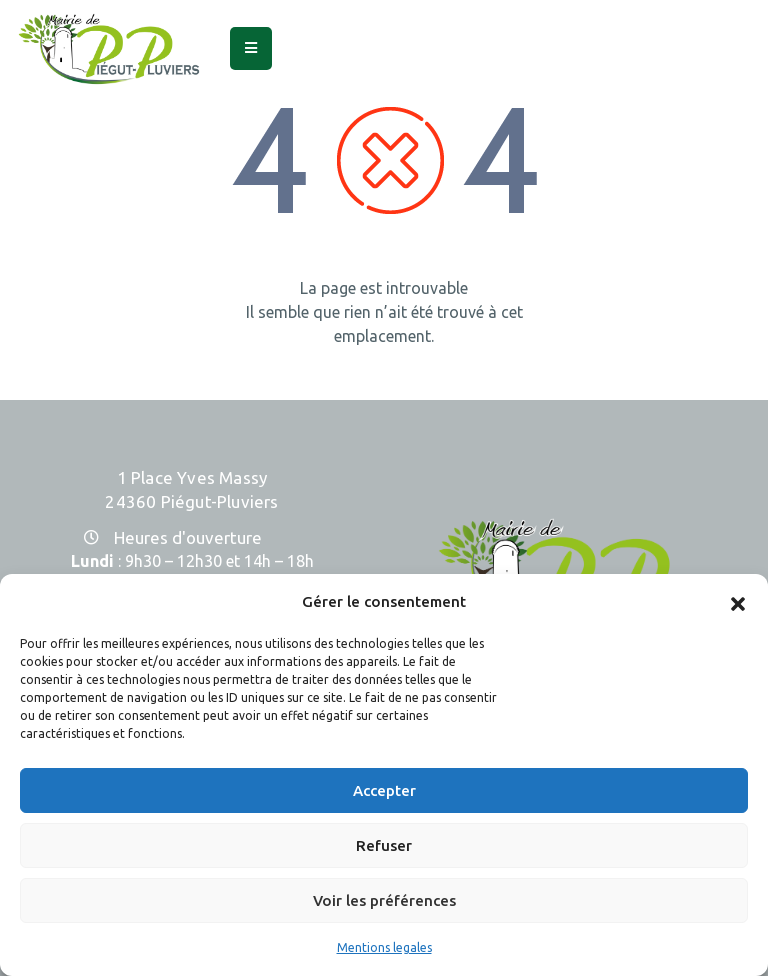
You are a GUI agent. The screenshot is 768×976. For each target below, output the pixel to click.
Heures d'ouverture (188, 537)
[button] (738, 602)
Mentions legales (384, 947)
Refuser (384, 845)
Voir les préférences (384, 900)
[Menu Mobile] (251, 48)
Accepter (384, 790)
